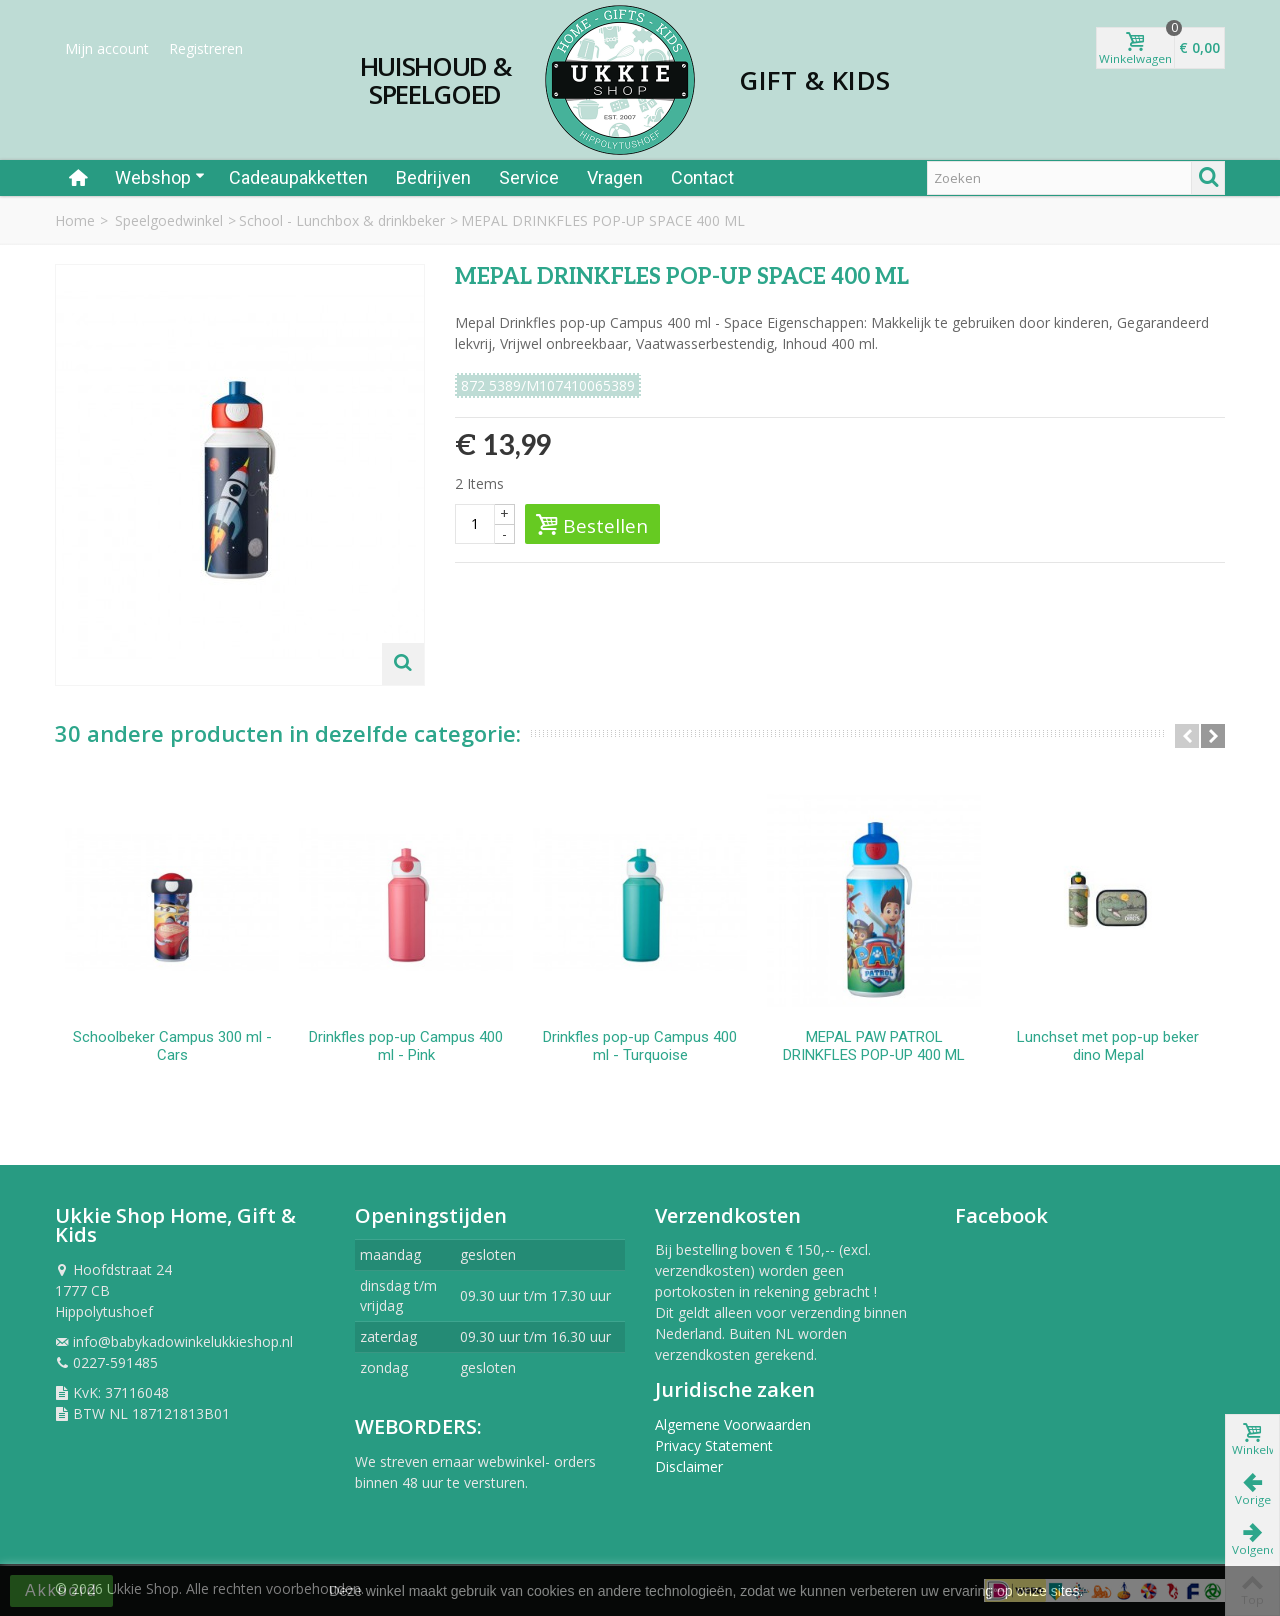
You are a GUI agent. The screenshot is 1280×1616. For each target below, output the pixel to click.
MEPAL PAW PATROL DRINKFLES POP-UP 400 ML (874, 1046)
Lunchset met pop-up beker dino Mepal (1108, 1046)
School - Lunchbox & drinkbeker (342, 220)
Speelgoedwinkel (169, 220)
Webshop (160, 177)
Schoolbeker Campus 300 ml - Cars (172, 1046)
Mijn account (107, 48)
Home (75, 220)
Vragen (615, 177)
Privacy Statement (714, 1445)
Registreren (206, 48)
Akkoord (61, 1590)
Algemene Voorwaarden (733, 1424)
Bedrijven (433, 177)
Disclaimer (689, 1466)
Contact (702, 177)
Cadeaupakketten (298, 177)
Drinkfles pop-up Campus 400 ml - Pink (406, 1046)
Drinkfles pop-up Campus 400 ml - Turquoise (640, 1046)
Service (529, 177)
